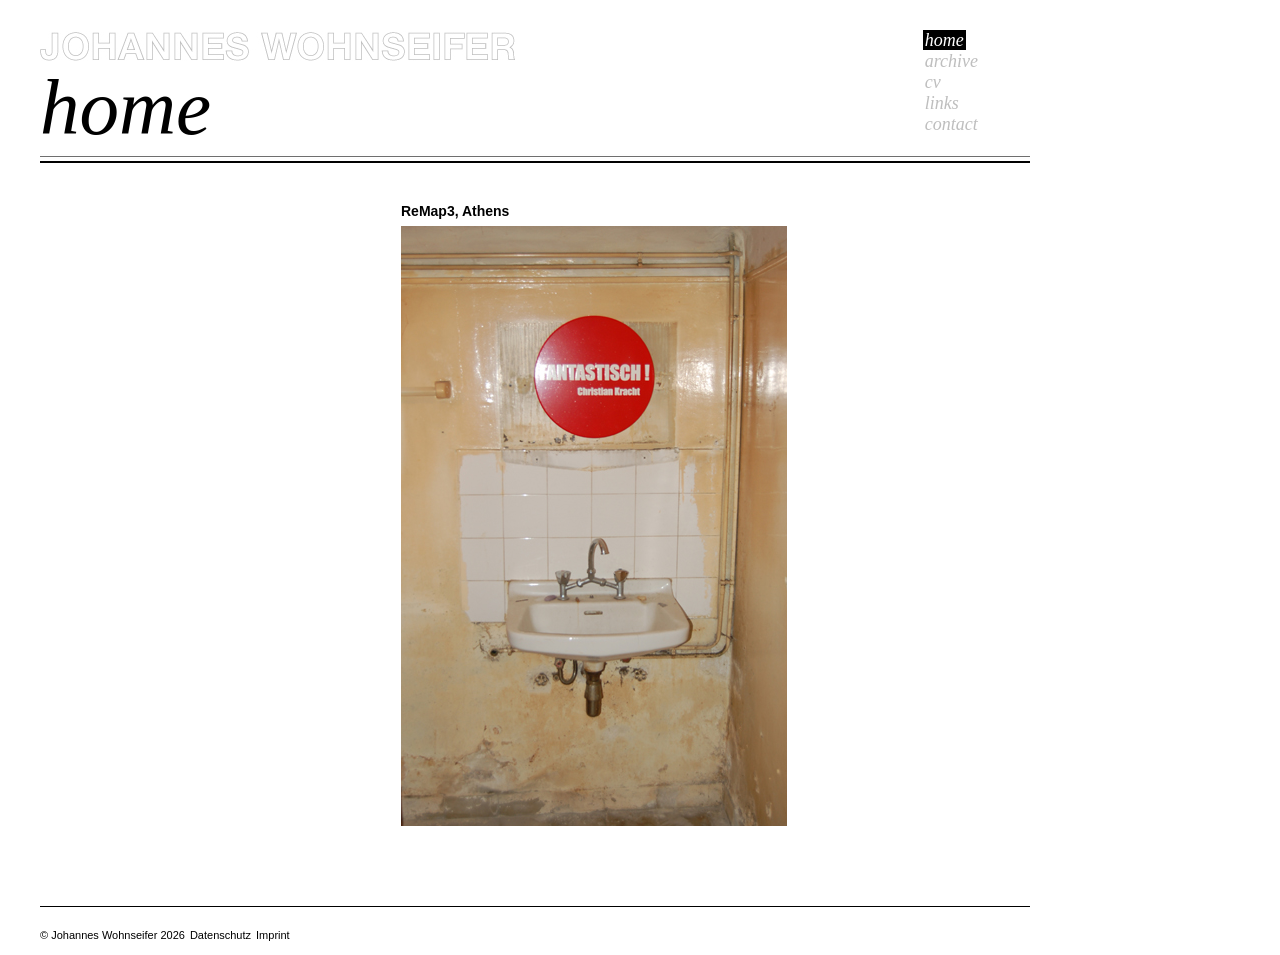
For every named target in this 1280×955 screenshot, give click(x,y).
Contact (951, 124)
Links (942, 103)
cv (933, 82)
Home (944, 40)
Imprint (273, 935)
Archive (951, 61)
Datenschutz (220, 935)
